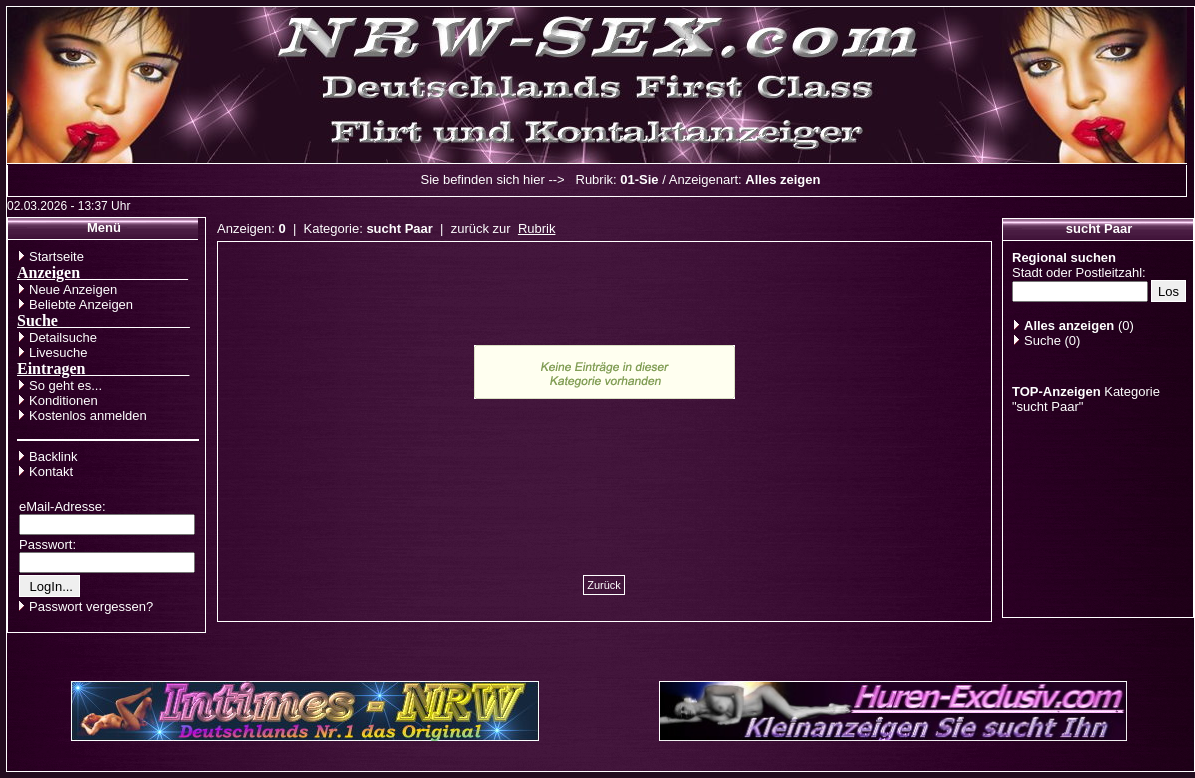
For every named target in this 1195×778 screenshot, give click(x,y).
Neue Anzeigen (73, 289)
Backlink (53, 456)
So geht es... (65, 385)
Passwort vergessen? (91, 606)
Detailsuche (63, 337)
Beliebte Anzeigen (81, 304)
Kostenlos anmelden (88, 415)
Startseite (56, 256)
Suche (1042, 340)
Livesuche (58, 352)
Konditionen (63, 400)
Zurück (604, 585)
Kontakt (51, 471)
